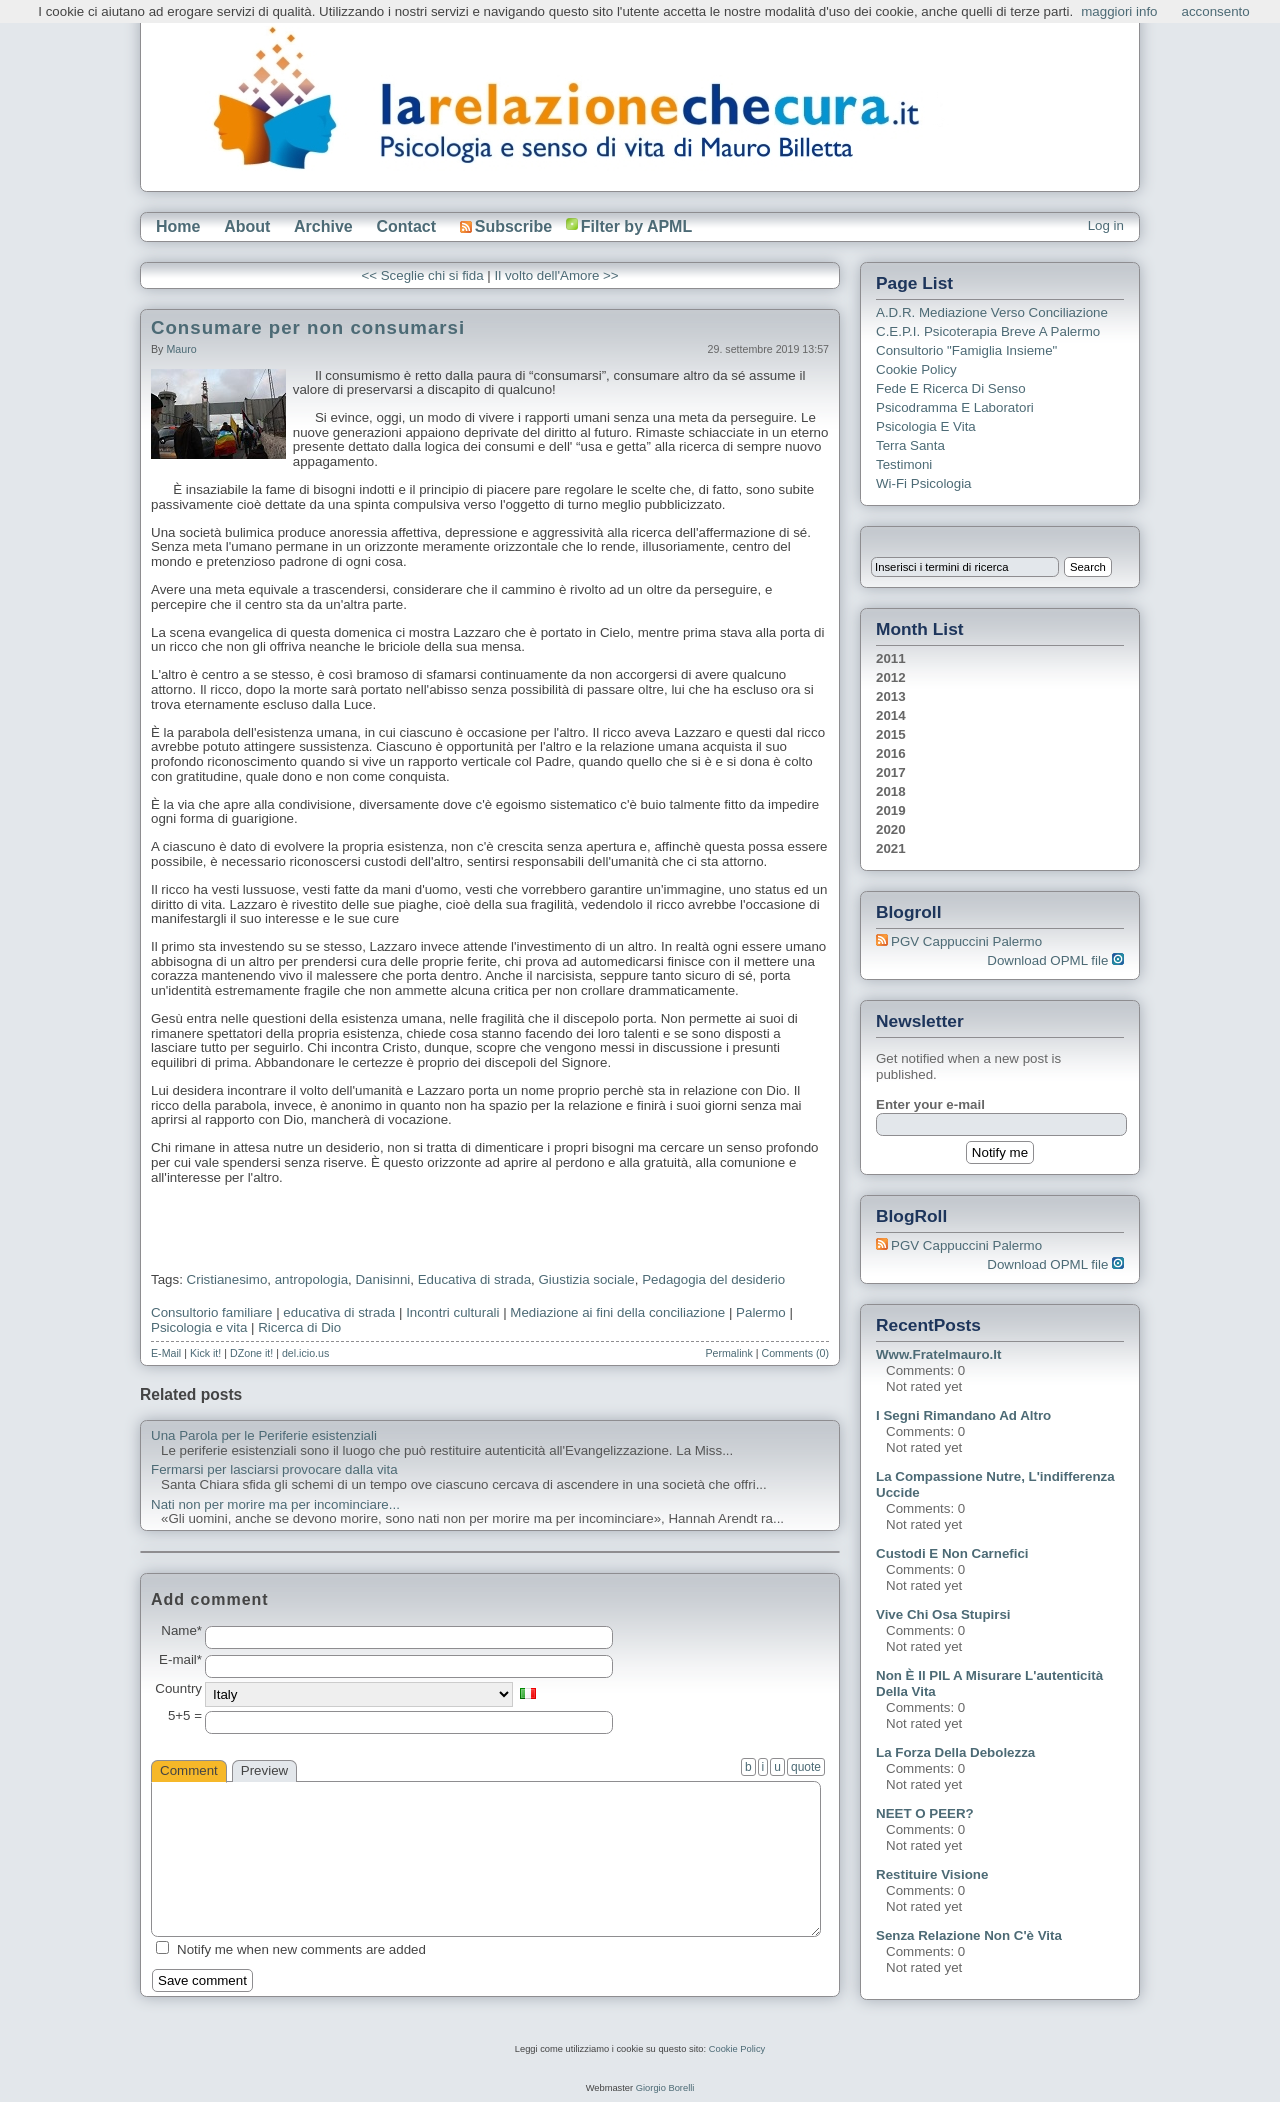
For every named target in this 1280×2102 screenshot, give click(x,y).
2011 (891, 658)
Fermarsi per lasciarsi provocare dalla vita (274, 1470)
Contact (406, 226)
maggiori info (1119, 11)
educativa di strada (339, 1312)
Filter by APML (636, 226)
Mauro (181, 349)
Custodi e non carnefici (952, 1553)
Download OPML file (1055, 960)
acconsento (1216, 11)
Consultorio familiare (211, 1312)
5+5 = (185, 1716)
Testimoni (904, 464)
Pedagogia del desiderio (713, 1279)
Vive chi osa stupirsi (943, 1614)
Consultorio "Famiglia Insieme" (966, 350)
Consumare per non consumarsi (308, 327)
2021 (891, 848)
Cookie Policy (916, 369)
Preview (264, 1770)
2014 (891, 715)
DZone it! (251, 1353)
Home (178, 226)
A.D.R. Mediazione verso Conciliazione (992, 312)
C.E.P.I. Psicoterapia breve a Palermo (988, 331)
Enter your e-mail (930, 1104)
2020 (891, 829)
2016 (891, 753)
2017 (891, 772)
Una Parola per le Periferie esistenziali (264, 1436)
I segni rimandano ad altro (963, 1415)
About (247, 226)
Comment (189, 1770)
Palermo (761, 1312)
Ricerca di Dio (299, 1327)
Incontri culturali (452, 1312)
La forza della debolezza (955, 1752)
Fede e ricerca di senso (951, 388)
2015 (891, 734)
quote (806, 1767)
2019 (891, 810)
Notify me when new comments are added (301, 1949)
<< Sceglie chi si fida (422, 275)
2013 (891, 696)
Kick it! (205, 1353)
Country (178, 1689)
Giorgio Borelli (665, 2088)
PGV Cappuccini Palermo (966, 941)
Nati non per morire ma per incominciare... (275, 1505)
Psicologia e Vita (926, 426)
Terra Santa (910, 445)
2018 (891, 791)
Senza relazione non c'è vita (969, 1935)
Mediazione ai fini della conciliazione (617, 1312)
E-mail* (180, 1660)
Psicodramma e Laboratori (955, 407)
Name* (181, 1631)
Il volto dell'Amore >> (557, 275)
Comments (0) (795, 1353)
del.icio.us (305, 1353)
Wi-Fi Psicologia (924, 483)
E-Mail (166, 1353)
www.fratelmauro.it (938, 1354)
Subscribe (506, 226)
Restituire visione (932, 1874)
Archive (323, 226)
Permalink (728, 1353)
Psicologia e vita (199, 1327)
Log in (1106, 225)
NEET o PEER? (925, 1813)
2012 (891, 677)
